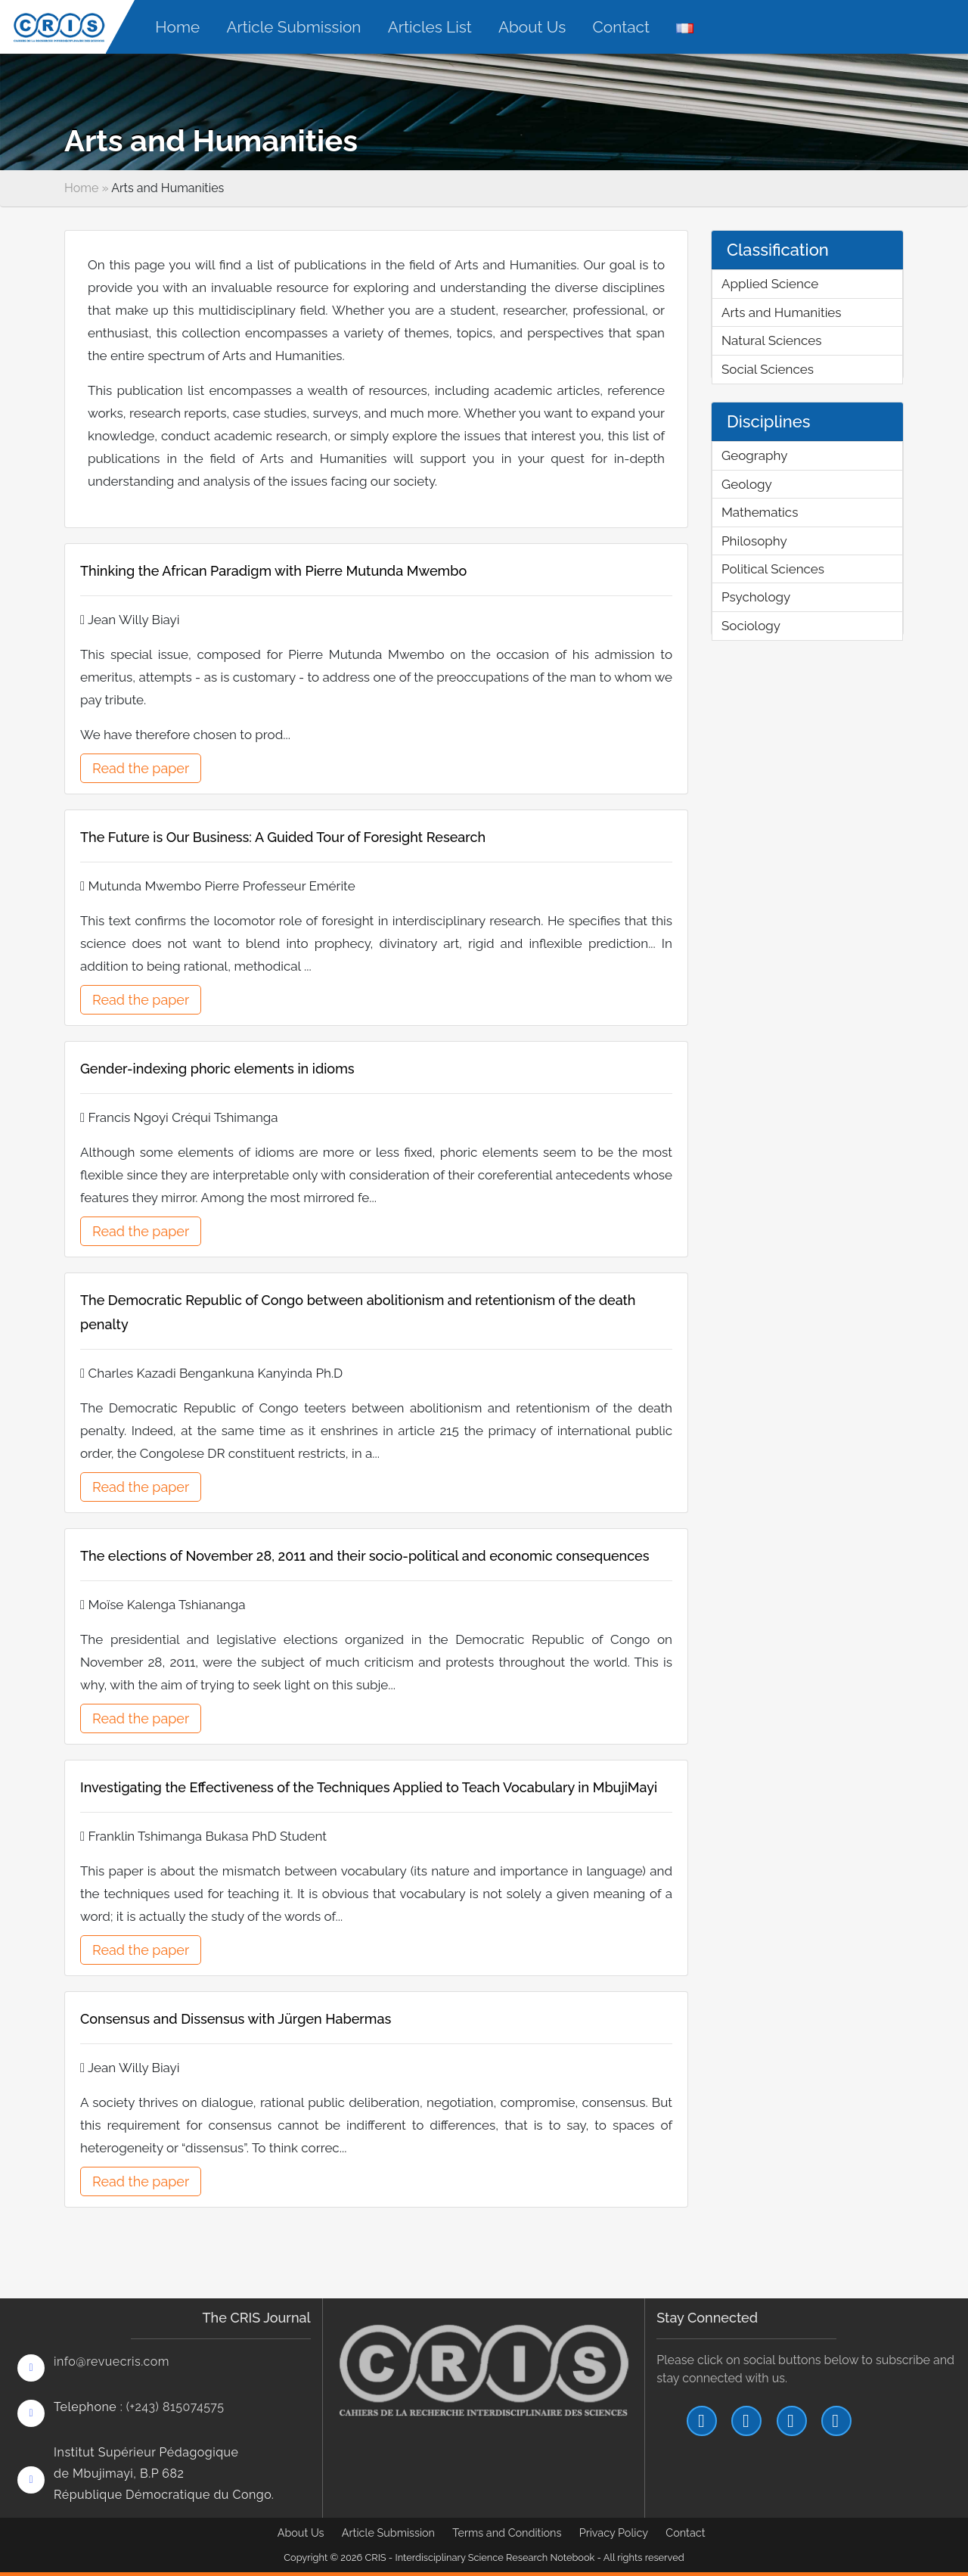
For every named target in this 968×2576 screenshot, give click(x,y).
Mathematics (759, 512)
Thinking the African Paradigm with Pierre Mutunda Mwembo (273, 571)
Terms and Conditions (506, 2532)
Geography (754, 455)
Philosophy (754, 540)
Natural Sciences (771, 340)
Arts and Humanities (781, 312)
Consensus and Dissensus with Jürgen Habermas (235, 2019)
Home (81, 188)
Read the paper (140, 768)
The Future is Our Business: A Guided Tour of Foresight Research (283, 837)
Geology (746, 484)
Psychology (755, 596)
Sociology (750, 625)
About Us (301, 2532)
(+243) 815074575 (175, 2407)
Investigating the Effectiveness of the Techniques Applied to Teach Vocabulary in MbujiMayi (368, 1787)
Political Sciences (772, 568)
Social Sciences (767, 369)
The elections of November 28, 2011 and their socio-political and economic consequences (365, 1556)
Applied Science (769, 283)
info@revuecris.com (111, 2361)
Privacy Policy (613, 2532)
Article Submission (388, 2532)
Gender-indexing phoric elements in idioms (217, 1069)
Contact (685, 2532)
